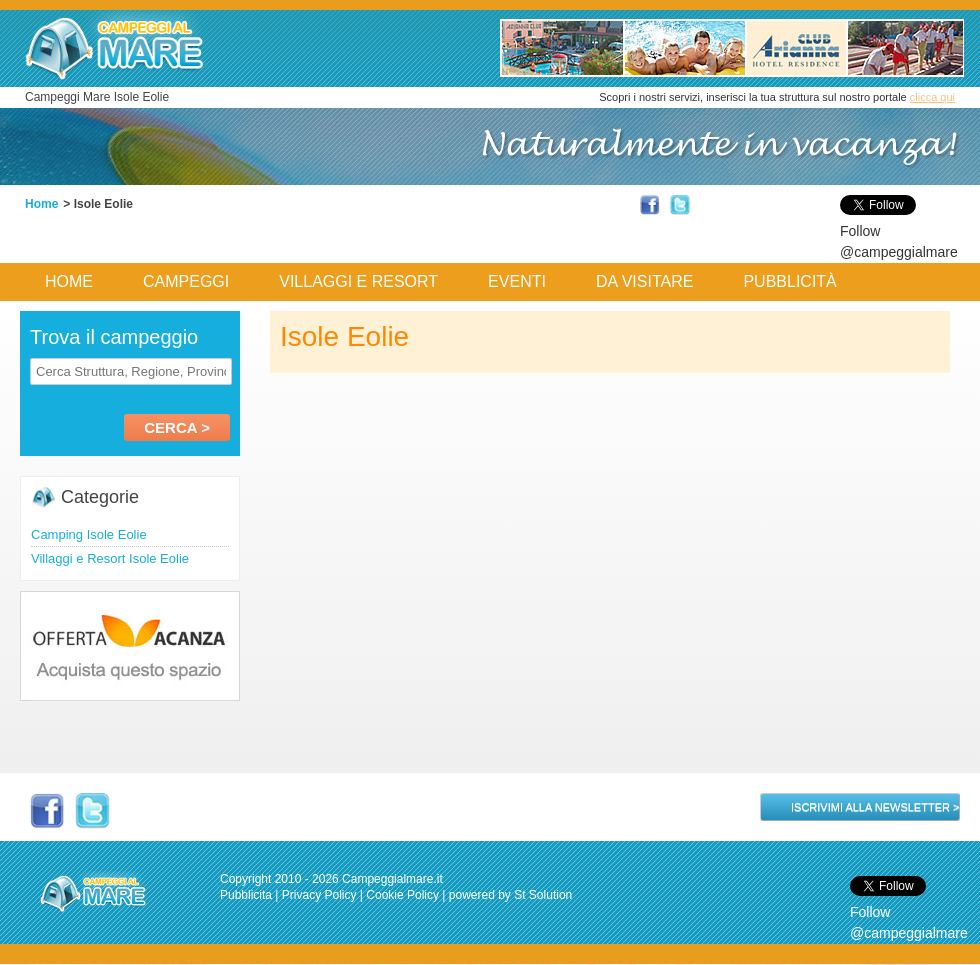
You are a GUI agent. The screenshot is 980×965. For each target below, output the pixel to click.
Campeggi (186, 281)
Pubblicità (789, 281)
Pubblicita (246, 895)
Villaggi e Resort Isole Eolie (110, 558)
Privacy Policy (319, 895)
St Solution (543, 895)
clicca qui (932, 97)
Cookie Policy (402, 895)
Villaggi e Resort (358, 281)
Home (41, 204)
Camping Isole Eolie (89, 534)
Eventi (517, 281)
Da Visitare (645, 281)
